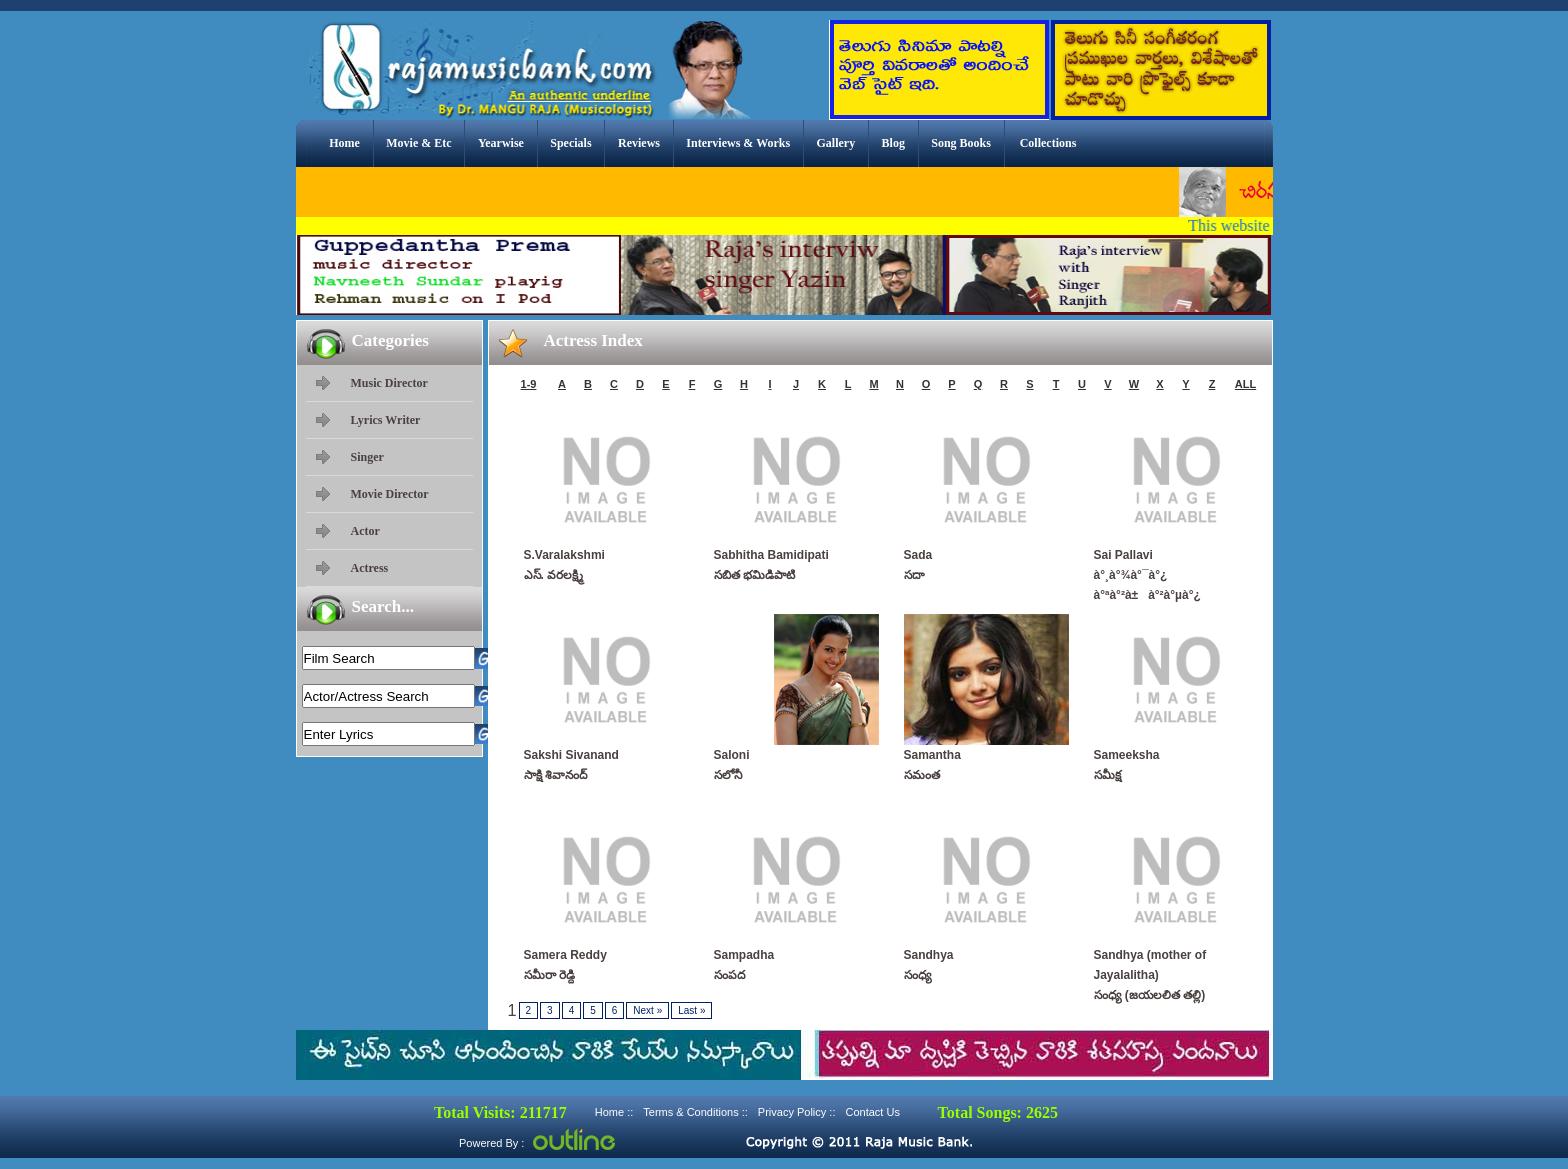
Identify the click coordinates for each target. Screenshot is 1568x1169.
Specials (570, 143)
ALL (1245, 384)
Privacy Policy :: (797, 1112)
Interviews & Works (738, 143)
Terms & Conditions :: (695, 1112)
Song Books (961, 143)
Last (691, 1010)
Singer (367, 457)
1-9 (529, 384)
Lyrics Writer (386, 420)
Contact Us (872, 1112)
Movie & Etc (418, 143)
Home (344, 143)
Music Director (389, 383)
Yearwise (501, 143)
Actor (365, 531)
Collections (1048, 143)
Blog (893, 143)
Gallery (836, 143)
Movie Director (390, 494)
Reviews (639, 143)
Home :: (614, 1112)
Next (647, 1010)
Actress (370, 568)
